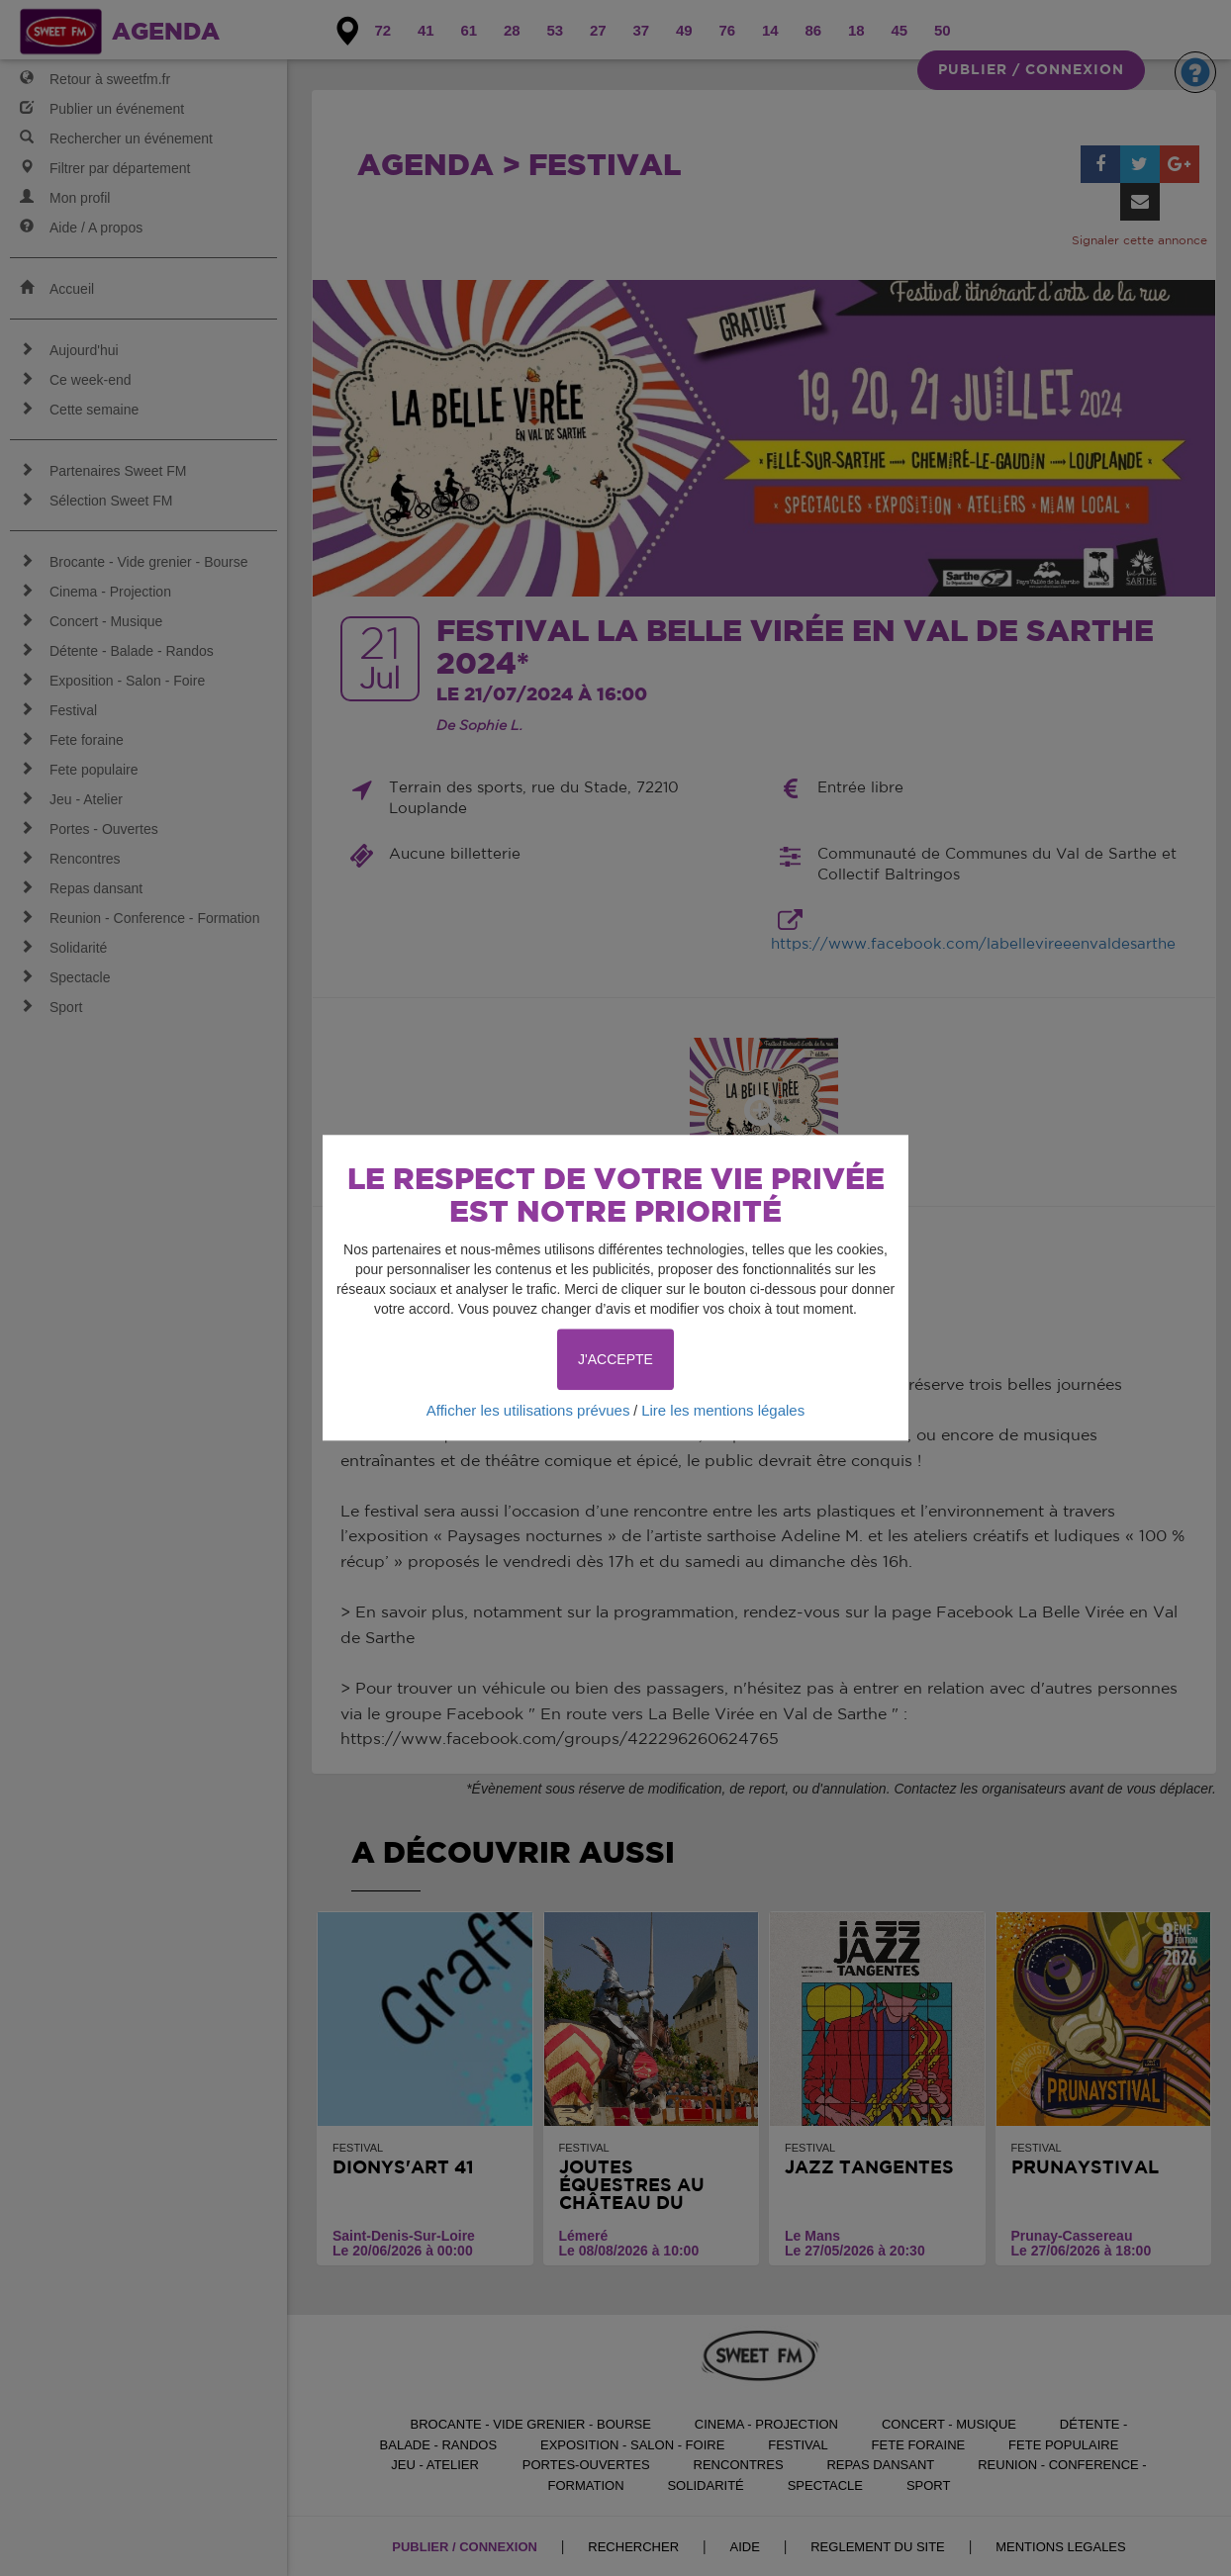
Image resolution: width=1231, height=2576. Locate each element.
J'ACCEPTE (615, 1359)
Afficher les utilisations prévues (528, 1410)
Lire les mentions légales (723, 1410)
